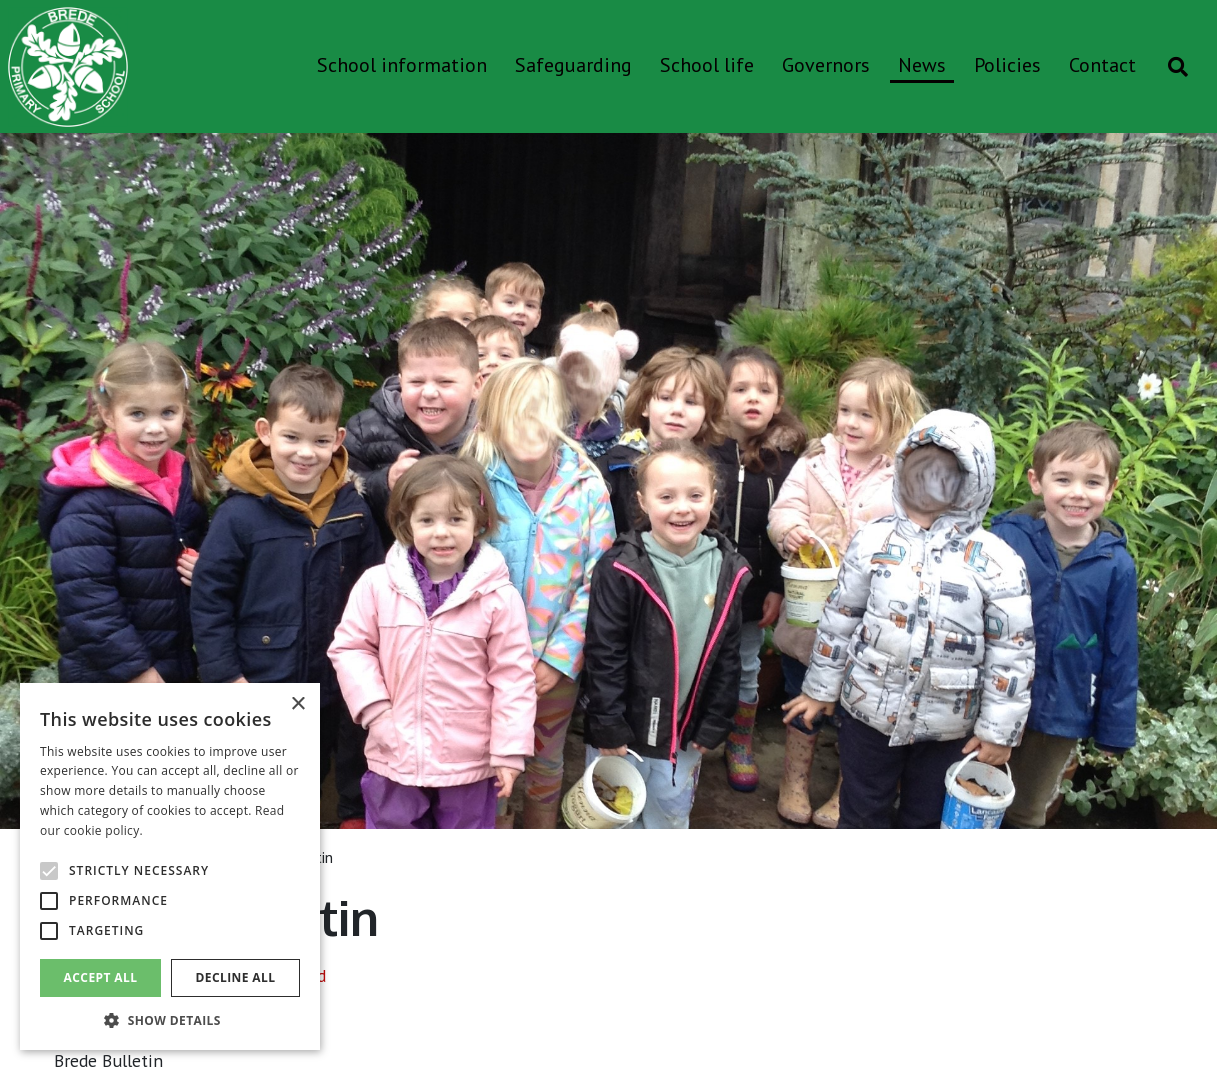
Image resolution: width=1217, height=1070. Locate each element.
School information (402, 65)
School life (707, 65)
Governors (826, 65)
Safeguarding (573, 65)
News (922, 65)
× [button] (297, 704)
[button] (170, 1020)
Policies (1007, 65)
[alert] (170, 866)
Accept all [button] (101, 977)
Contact (1102, 65)
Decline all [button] (236, 977)
